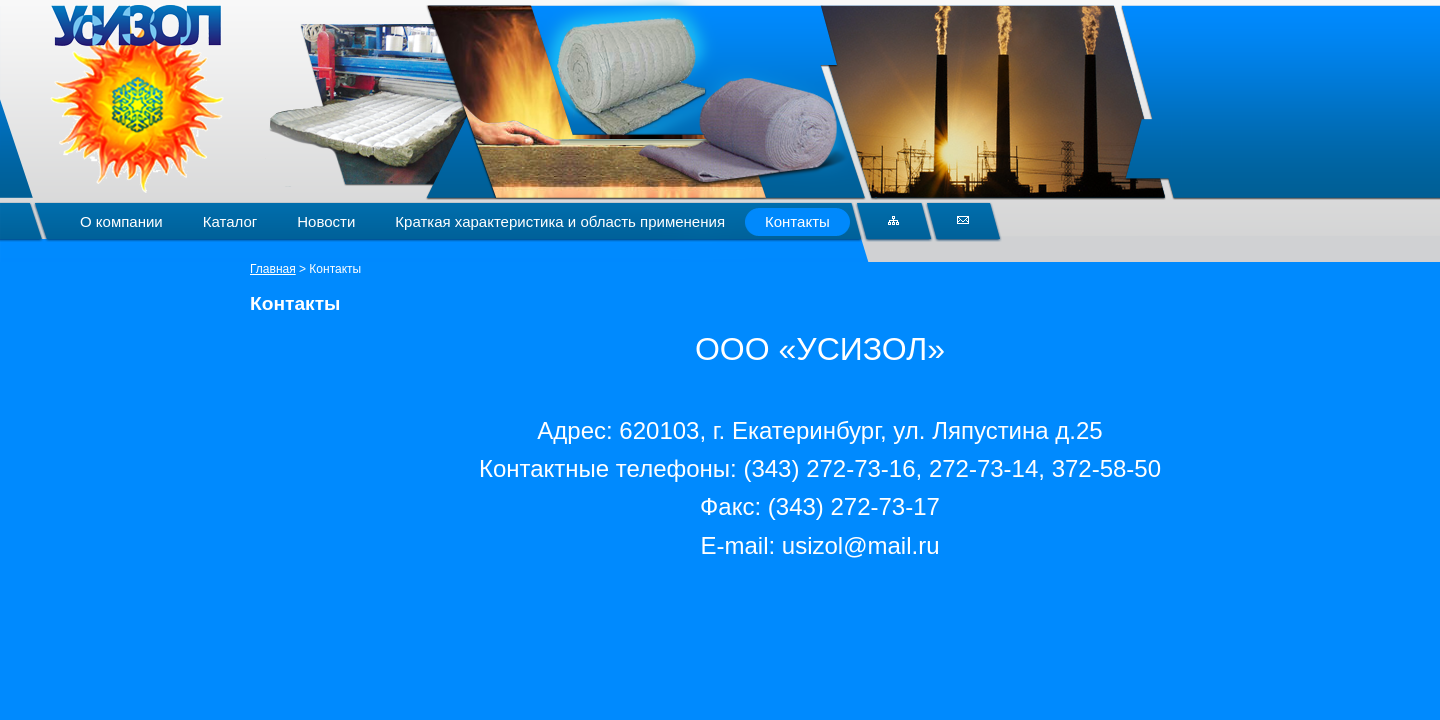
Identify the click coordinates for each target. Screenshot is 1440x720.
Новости (326, 221)
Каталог (230, 221)
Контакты (797, 221)
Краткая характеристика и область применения (560, 221)
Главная (273, 269)
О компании (121, 221)
